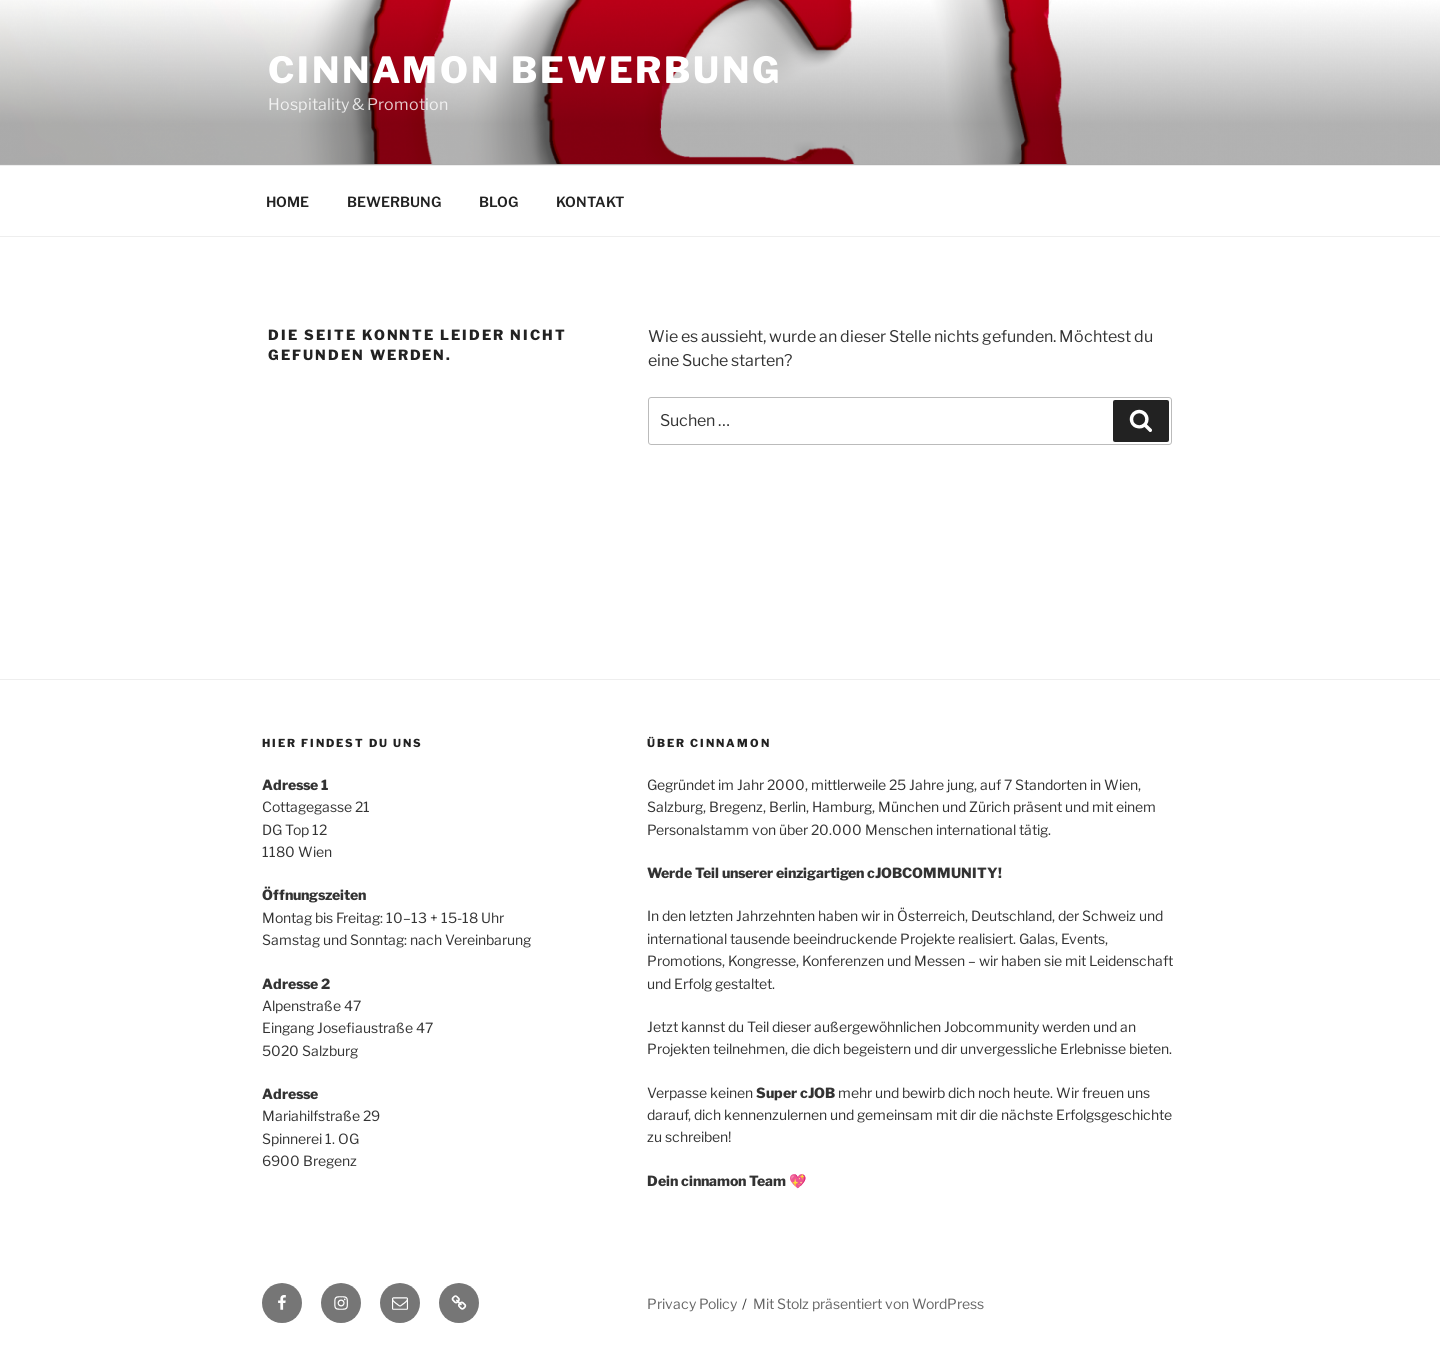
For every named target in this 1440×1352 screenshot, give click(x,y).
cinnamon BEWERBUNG (525, 70)
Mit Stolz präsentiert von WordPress (868, 1303)
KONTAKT (590, 201)
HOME (287, 201)
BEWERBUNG (394, 201)
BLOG (498, 201)
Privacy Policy (692, 1303)
